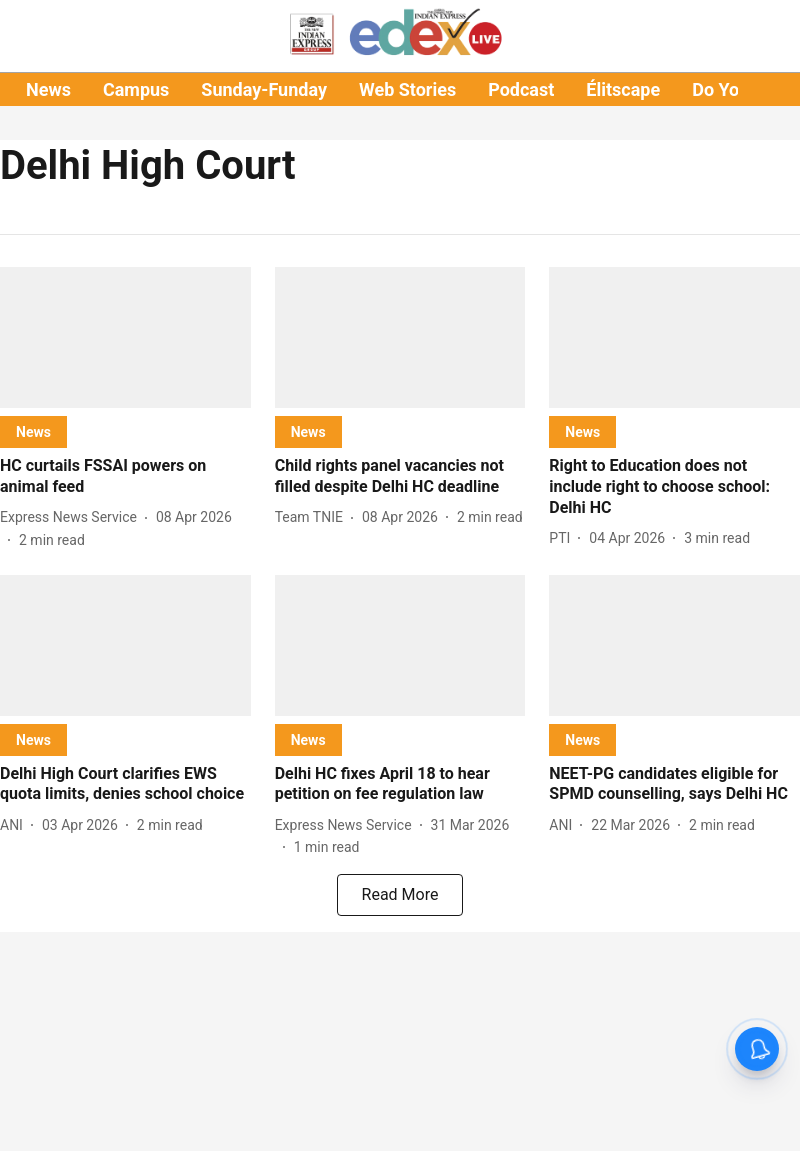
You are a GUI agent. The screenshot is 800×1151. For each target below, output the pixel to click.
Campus (136, 89)
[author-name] (72, 517)
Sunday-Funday (264, 89)
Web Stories (407, 89)
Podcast (521, 89)
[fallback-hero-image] (125, 337)
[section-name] (33, 431)
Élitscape (623, 89)
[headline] (125, 477)
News (48, 89)
